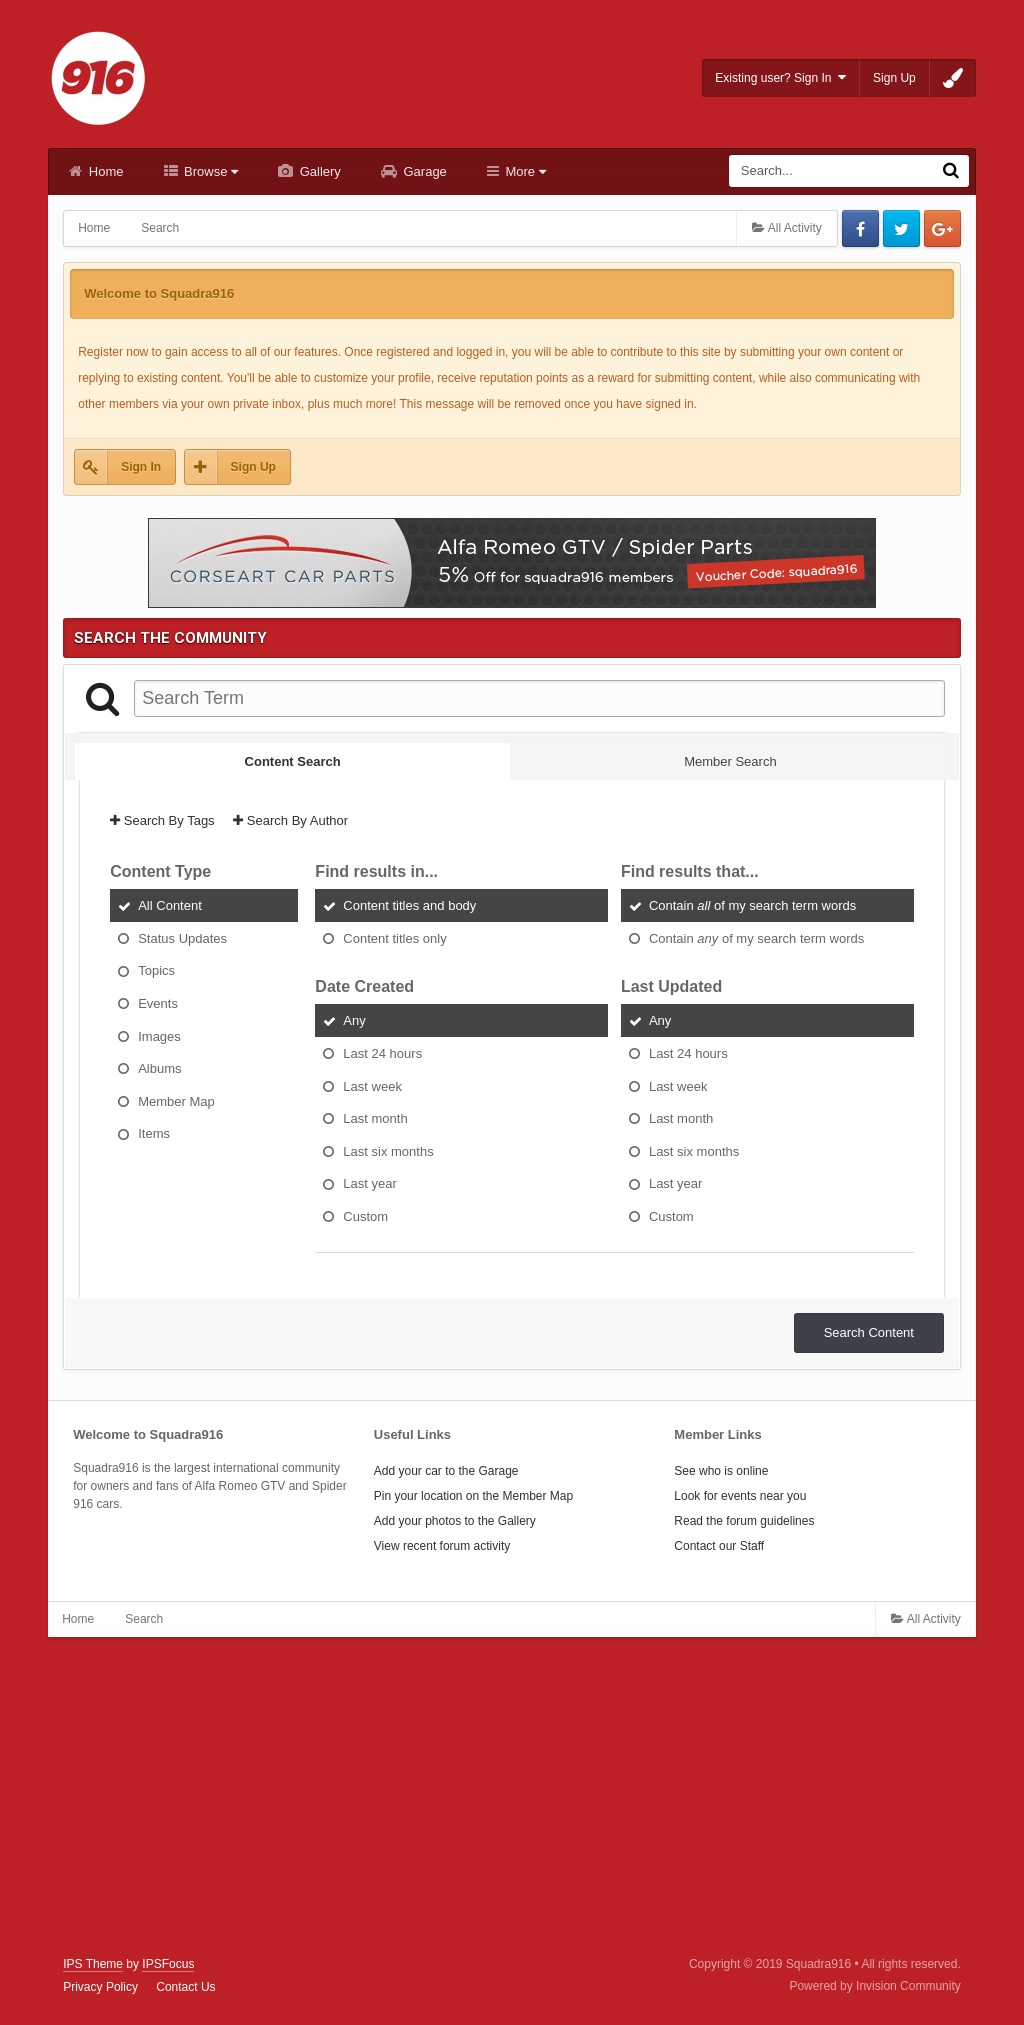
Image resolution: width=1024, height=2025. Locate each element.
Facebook (860, 228)
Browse (210, 171)
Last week (372, 1085)
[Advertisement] (512, 1797)
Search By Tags (162, 820)
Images (159, 1035)
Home (104, 171)
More (524, 171)
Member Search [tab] (730, 761)
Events (158, 1003)
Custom (365, 1215)
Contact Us (185, 1987)
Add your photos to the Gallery (455, 1521)
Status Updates (182, 937)
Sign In (141, 467)
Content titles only (394, 937)
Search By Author (290, 820)
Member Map (176, 1100)
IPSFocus (168, 1964)
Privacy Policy (100, 1987)
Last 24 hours (382, 1053)
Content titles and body (409, 905)
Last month (375, 1118)
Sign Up (894, 78)
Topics (156, 970)
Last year (369, 1183)
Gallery (318, 171)
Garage (423, 171)
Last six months (388, 1150)
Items (154, 1133)
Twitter (901, 228)
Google (942, 228)
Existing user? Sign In (780, 77)
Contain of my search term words (752, 905)
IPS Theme (93, 1964)
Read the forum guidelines (744, 1521)
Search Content (869, 1332)
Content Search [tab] (293, 761)
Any (354, 1020)
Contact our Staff (719, 1546)
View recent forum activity (442, 1546)
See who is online (721, 1471)
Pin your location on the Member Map (473, 1496)
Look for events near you (740, 1496)
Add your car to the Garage (446, 1471)
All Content (170, 905)
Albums (159, 1068)
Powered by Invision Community (874, 1986)
